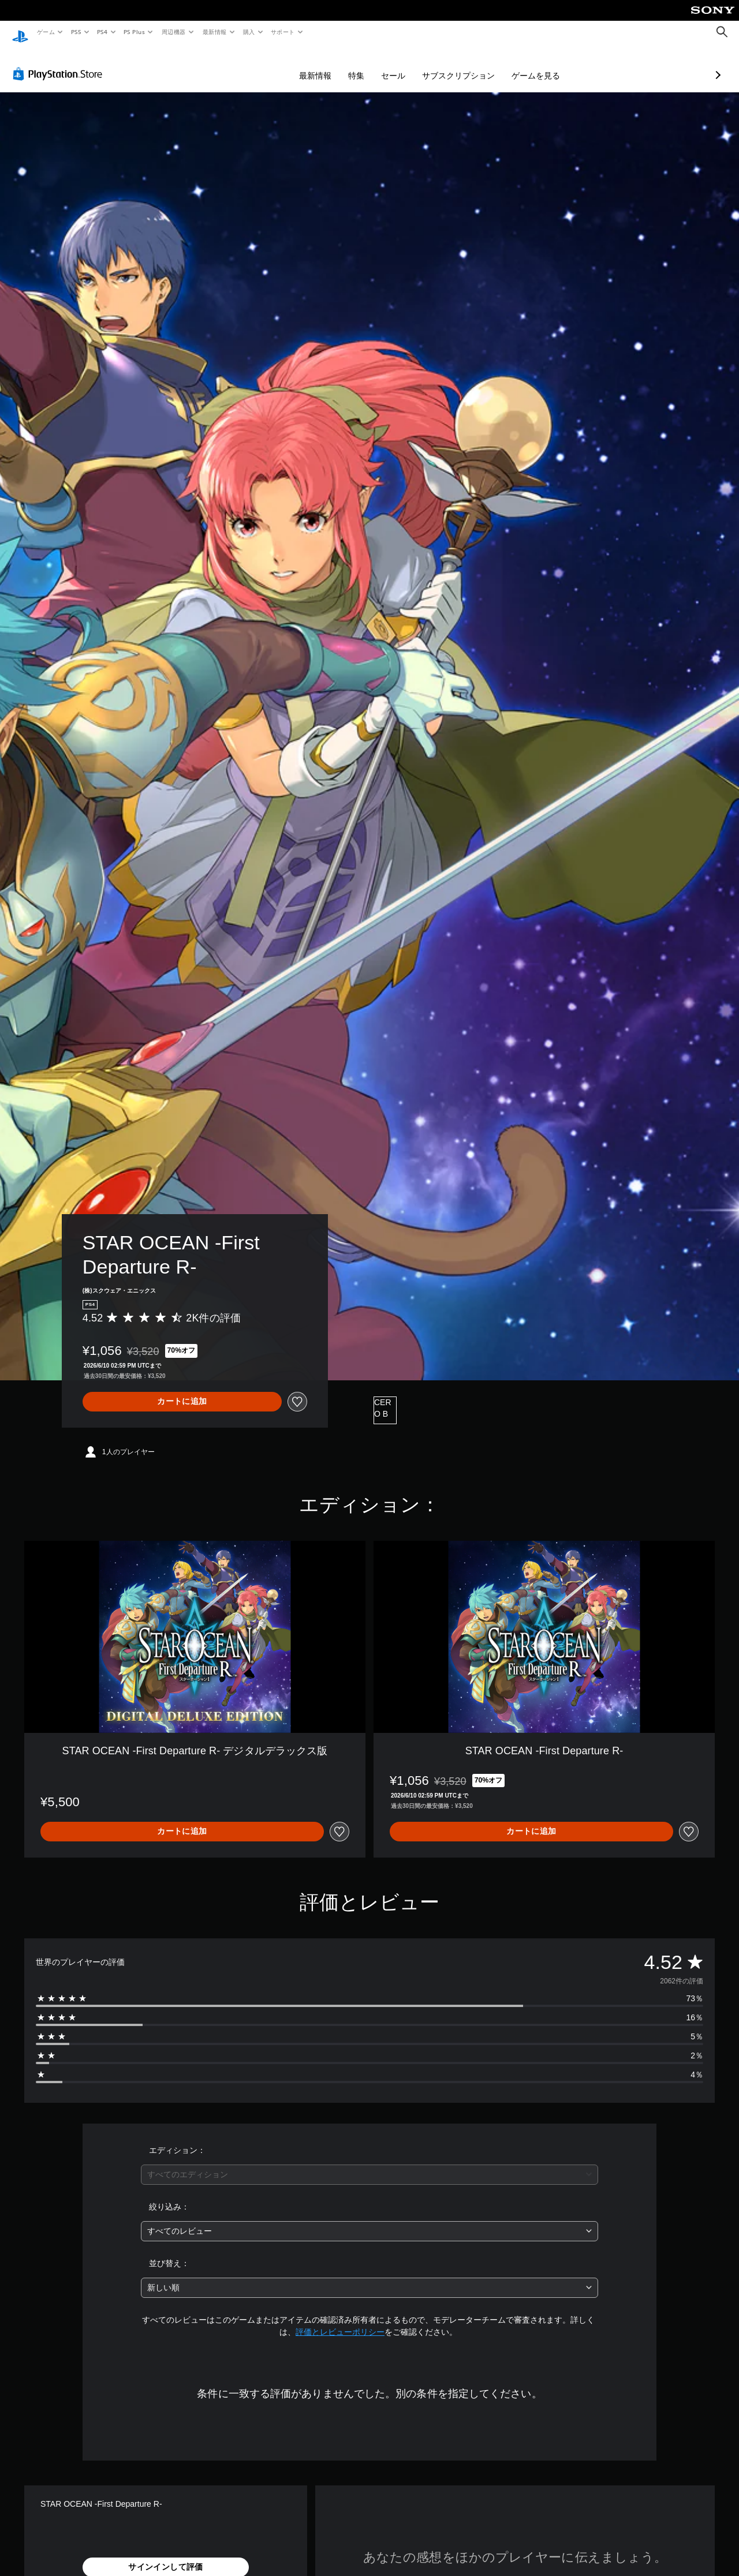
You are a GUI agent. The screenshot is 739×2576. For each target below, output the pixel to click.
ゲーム (45, 32)
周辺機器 (174, 32)
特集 (295, 64)
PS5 (75, 32)
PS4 (103, 32)
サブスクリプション (397, 64)
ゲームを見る (474, 64)
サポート (283, 32)
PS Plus (134, 32)
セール (332, 64)
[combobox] (370, 2164)
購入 (249, 32)
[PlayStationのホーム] (20, 32)
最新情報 (214, 32)
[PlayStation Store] (60, 63)
